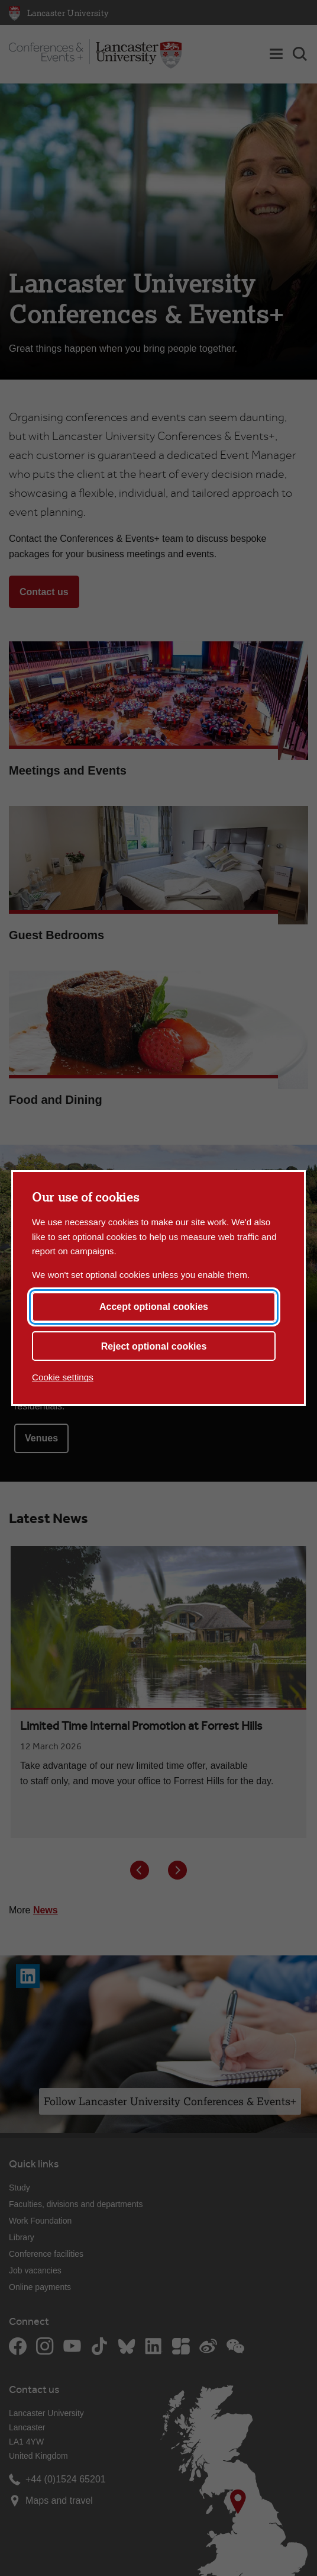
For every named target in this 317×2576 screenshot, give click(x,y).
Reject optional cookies (154, 1346)
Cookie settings (62, 1377)
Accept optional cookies (153, 1307)
